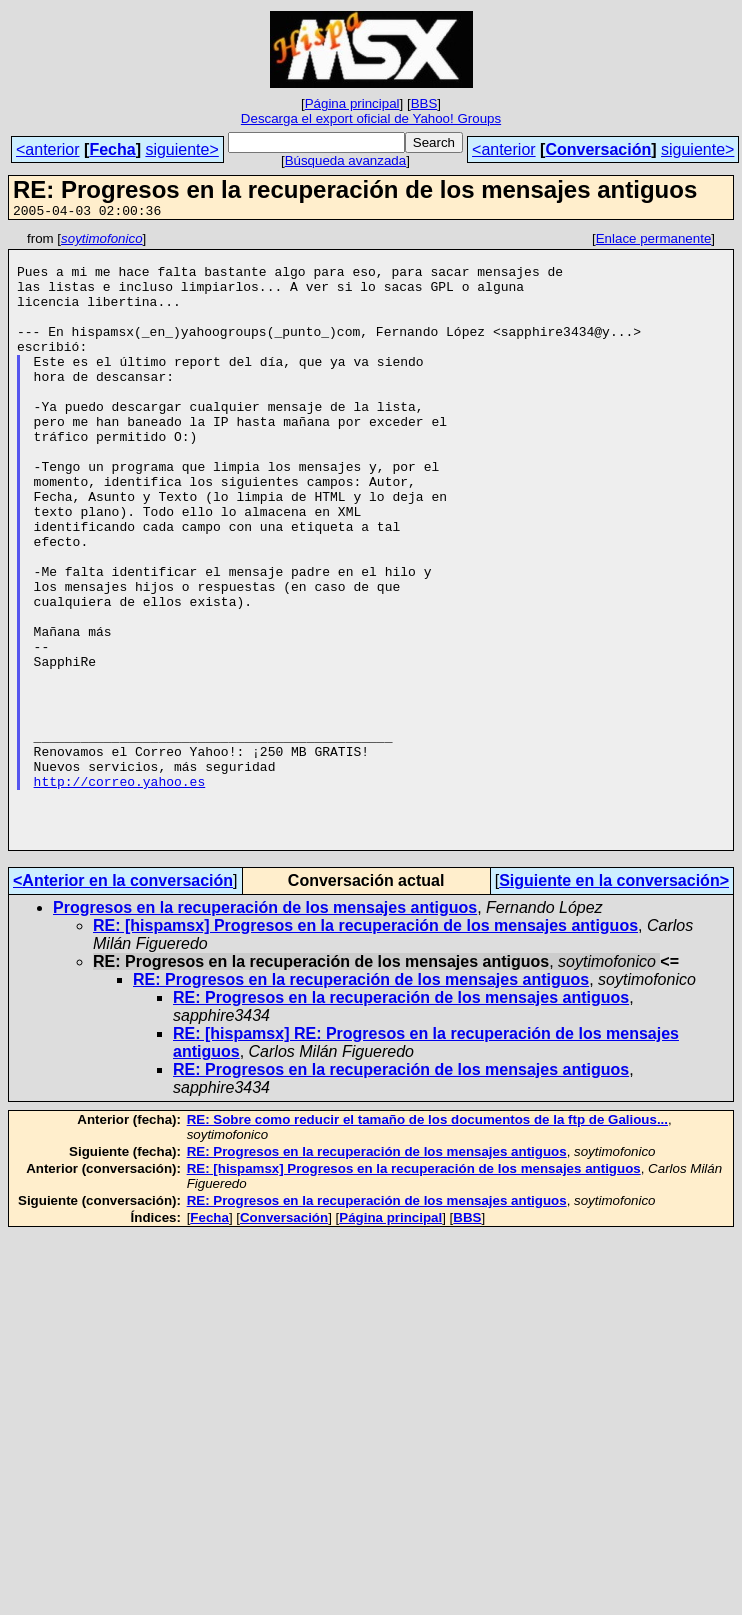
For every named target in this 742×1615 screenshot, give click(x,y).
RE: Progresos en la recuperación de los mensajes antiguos (361, 1102)
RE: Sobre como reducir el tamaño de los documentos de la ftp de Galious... (427, 1242)
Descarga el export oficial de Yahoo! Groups (371, 118)
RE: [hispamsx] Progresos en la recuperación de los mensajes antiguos (365, 1048)
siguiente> (181, 149)
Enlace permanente (654, 241)
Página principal (352, 103)
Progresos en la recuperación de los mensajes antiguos (265, 1030)
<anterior (48, 149)
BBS (424, 103)
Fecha (112, 149)
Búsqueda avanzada (346, 160)
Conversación (598, 149)
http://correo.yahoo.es (120, 892)
